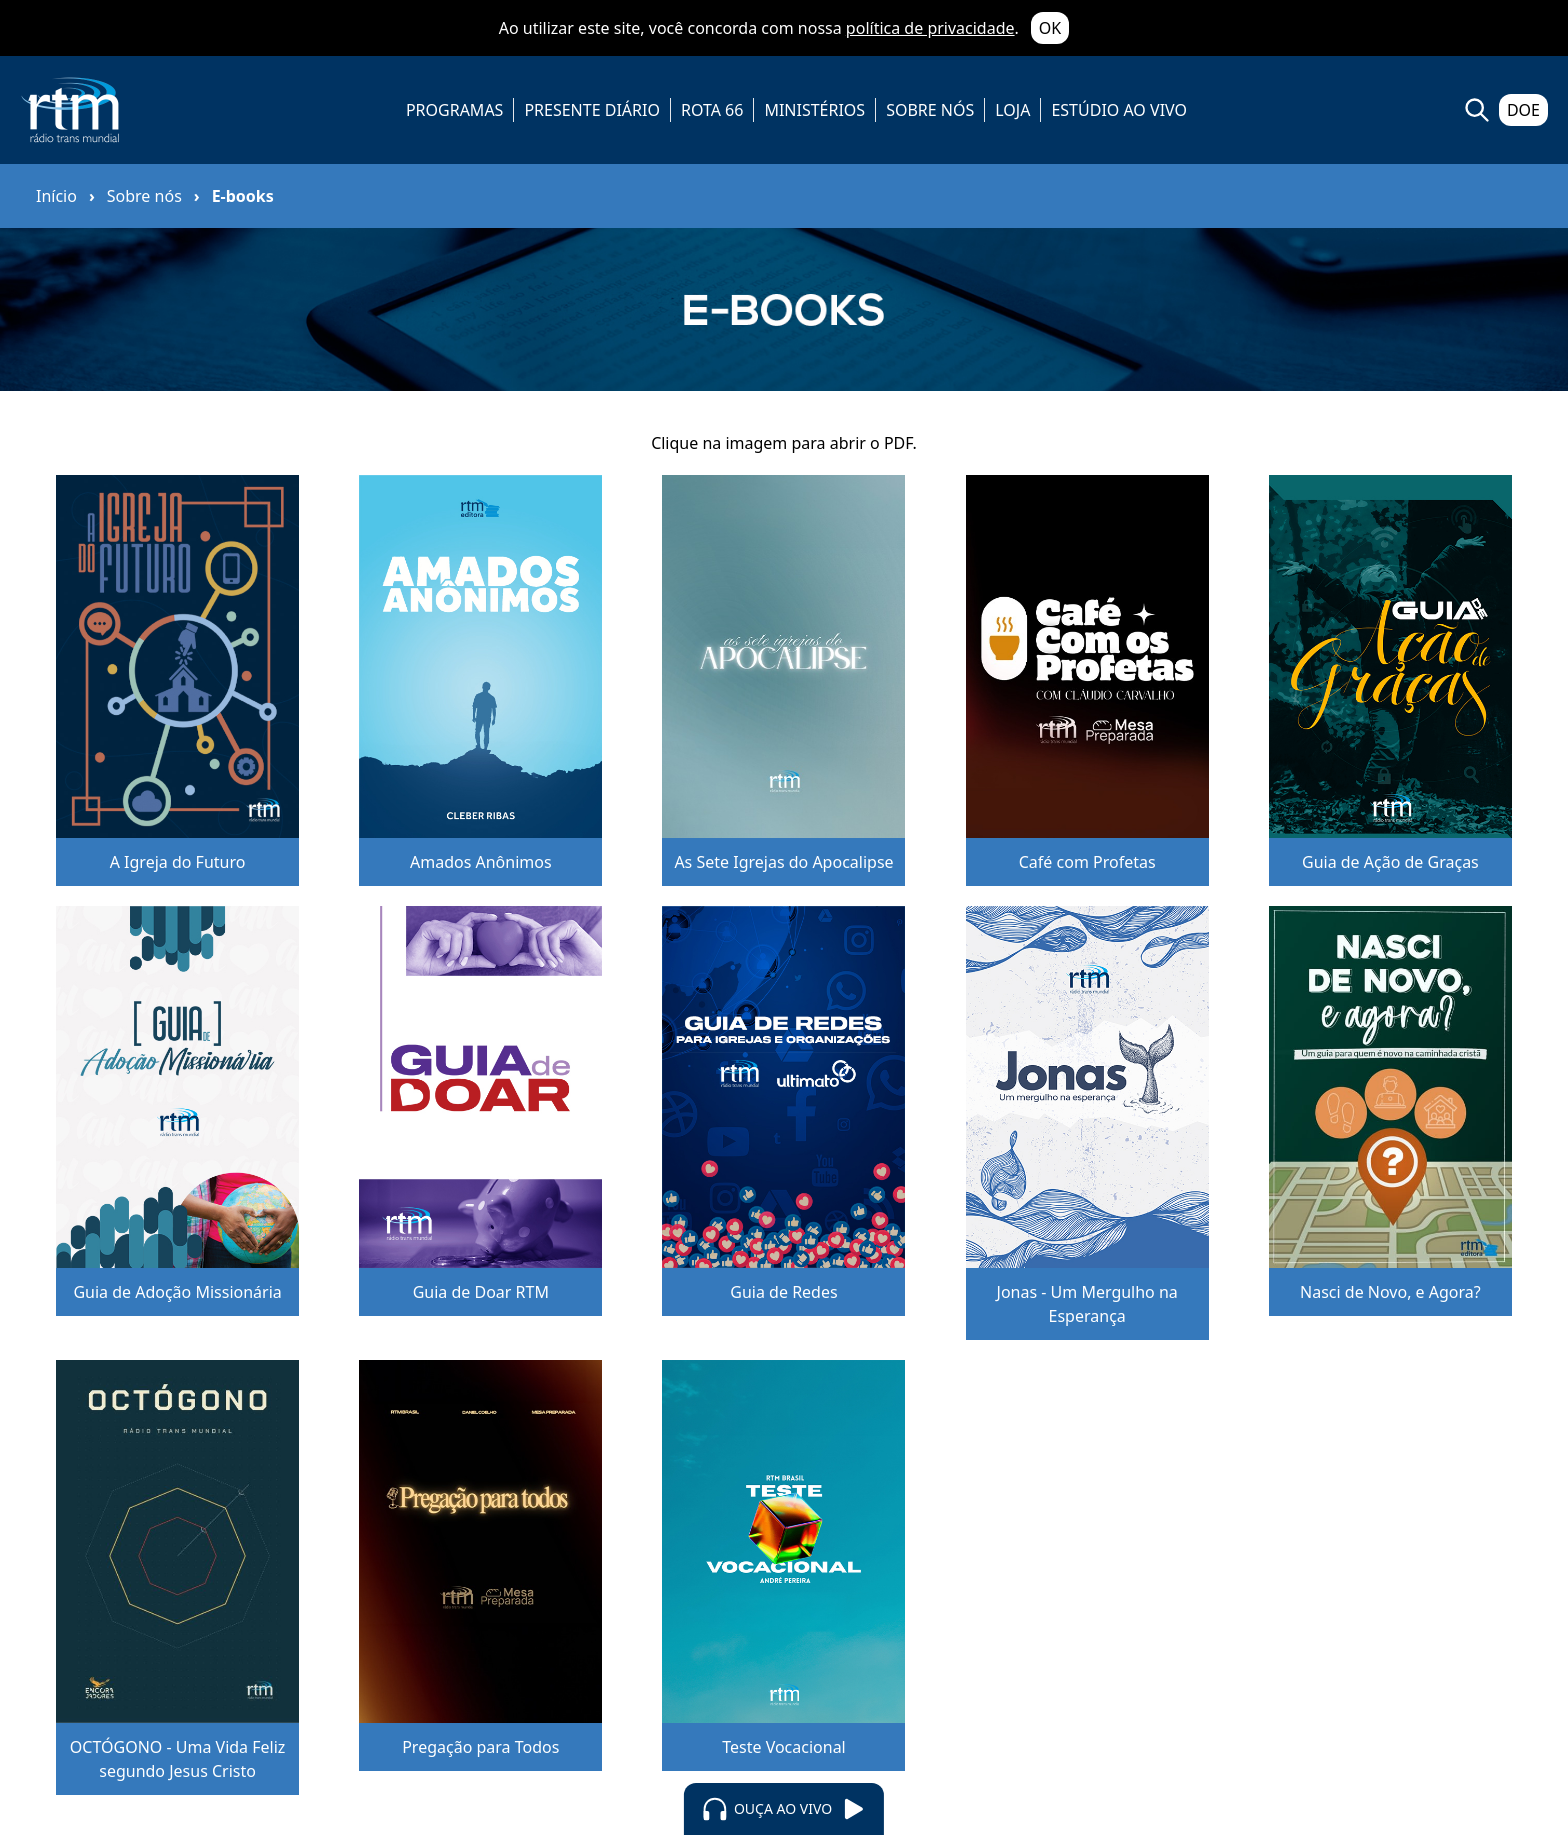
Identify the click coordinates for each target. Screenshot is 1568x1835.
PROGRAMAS (454, 110)
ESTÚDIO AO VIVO (1119, 110)
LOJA (1012, 110)
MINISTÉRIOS (814, 110)
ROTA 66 (712, 110)
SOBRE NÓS (930, 110)
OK (1050, 28)
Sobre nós (144, 196)
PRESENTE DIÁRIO (592, 110)
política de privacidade (930, 28)
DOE (1523, 110)
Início (56, 196)
